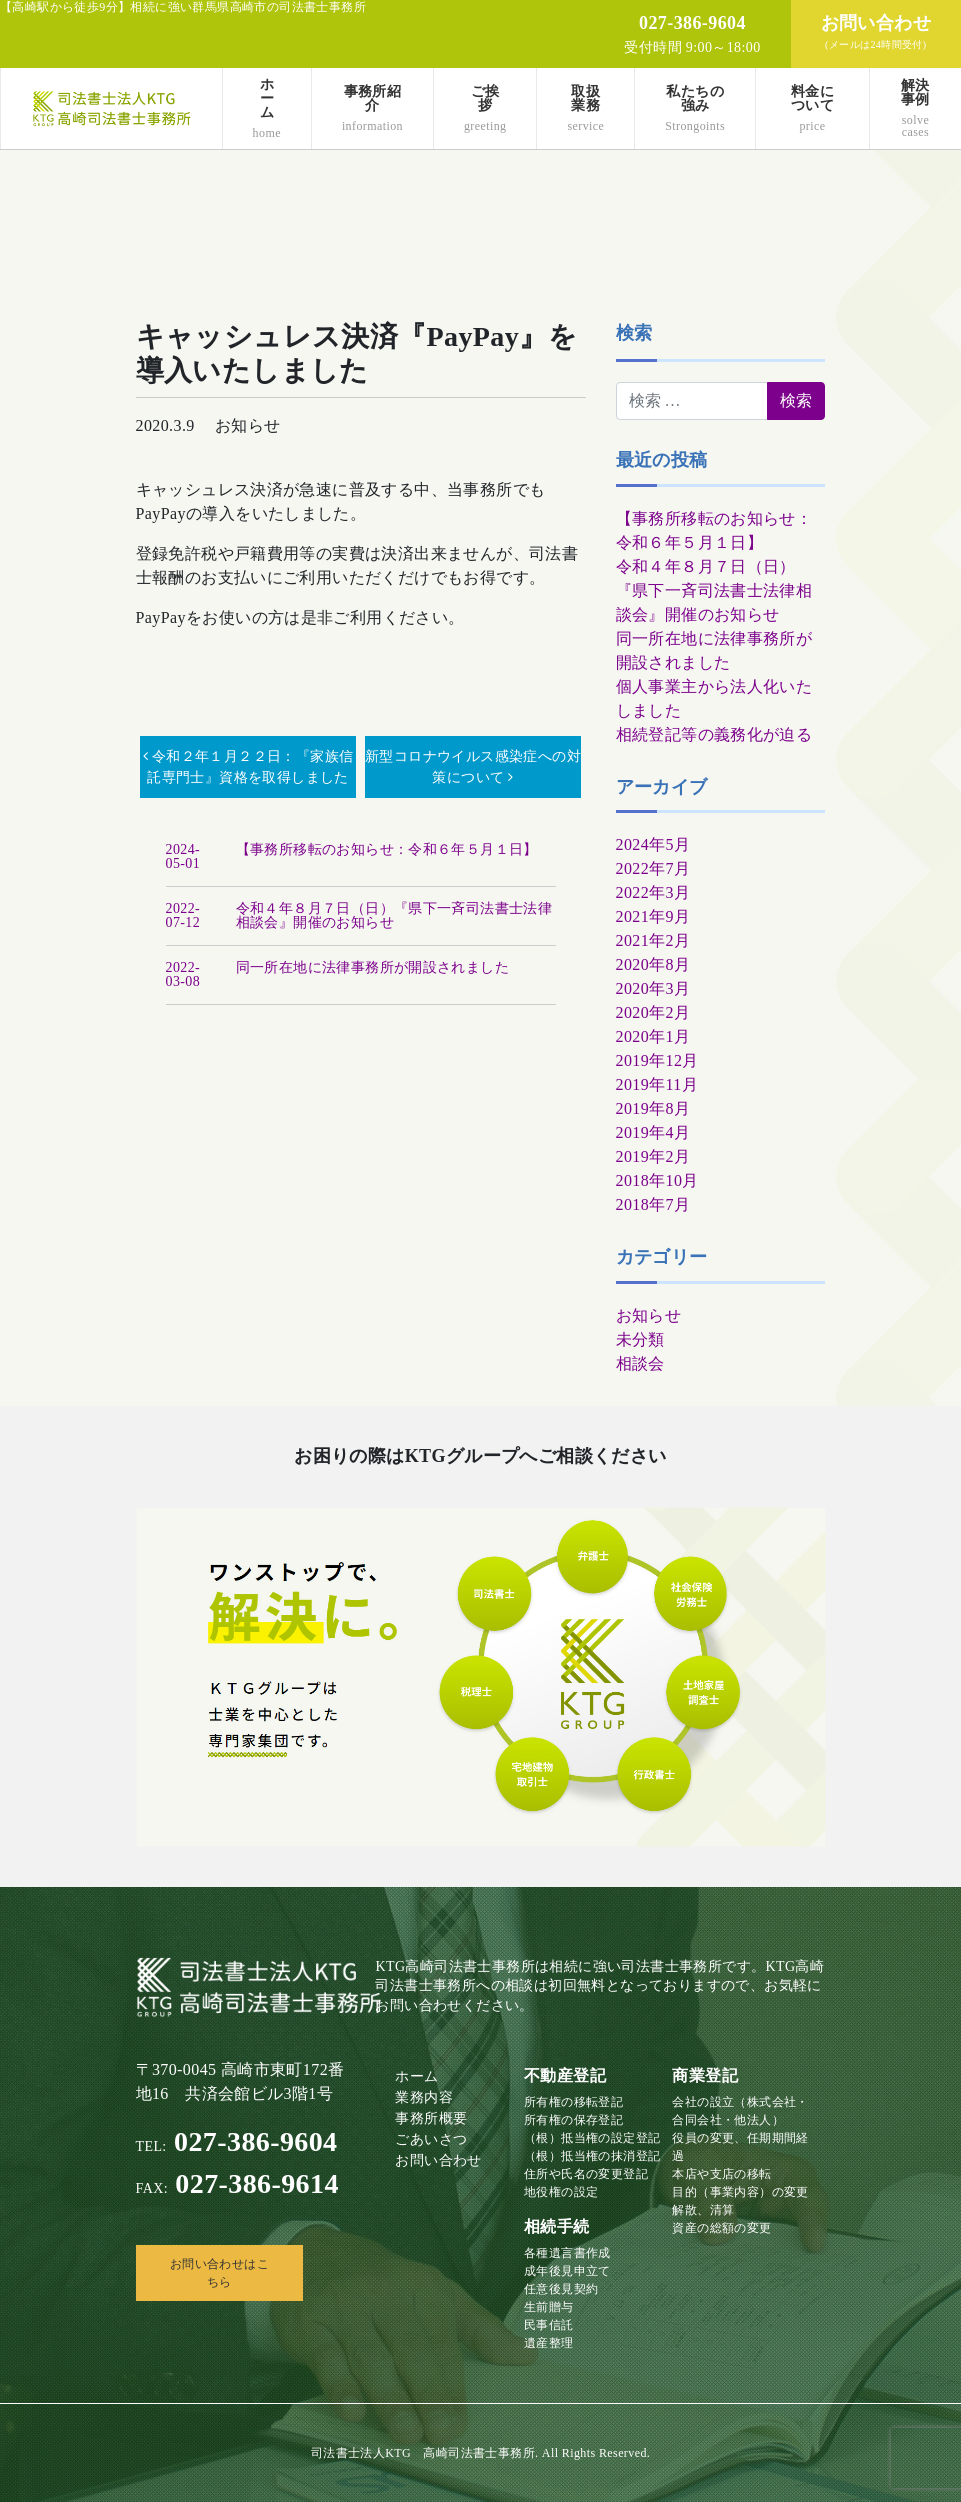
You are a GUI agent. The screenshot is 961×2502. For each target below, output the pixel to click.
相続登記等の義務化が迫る (714, 734)
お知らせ (649, 1315)
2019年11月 (657, 1084)
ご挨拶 (485, 108)
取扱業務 (585, 108)
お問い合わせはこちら (219, 2273)
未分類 (640, 1339)
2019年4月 (653, 1132)
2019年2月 (653, 1156)
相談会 (640, 1363)
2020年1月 (653, 1036)
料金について (812, 108)
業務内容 (424, 2097)
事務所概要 (431, 2118)
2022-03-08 (183, 974)
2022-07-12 (183, 915)
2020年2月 (653, 1012)
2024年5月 (653, 844)
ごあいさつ (431, 2139)
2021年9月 (653, 916)
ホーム (267, 108)
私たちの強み (695, 108)
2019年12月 (657, 1060)
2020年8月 (653, 964)
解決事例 (915, 108)
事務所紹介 (372, 108)
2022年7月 (653, 868)
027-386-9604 (237, 2141)
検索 (634, 333)
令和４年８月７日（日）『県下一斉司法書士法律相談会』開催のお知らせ (714, 590)
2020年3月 (653, 988)
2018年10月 (657, 1180)
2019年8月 (653, 1108)
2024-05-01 (183, 856)
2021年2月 (653, 940)
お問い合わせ (438, 2160)
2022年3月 (653, 892)
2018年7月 (653, 1204)
